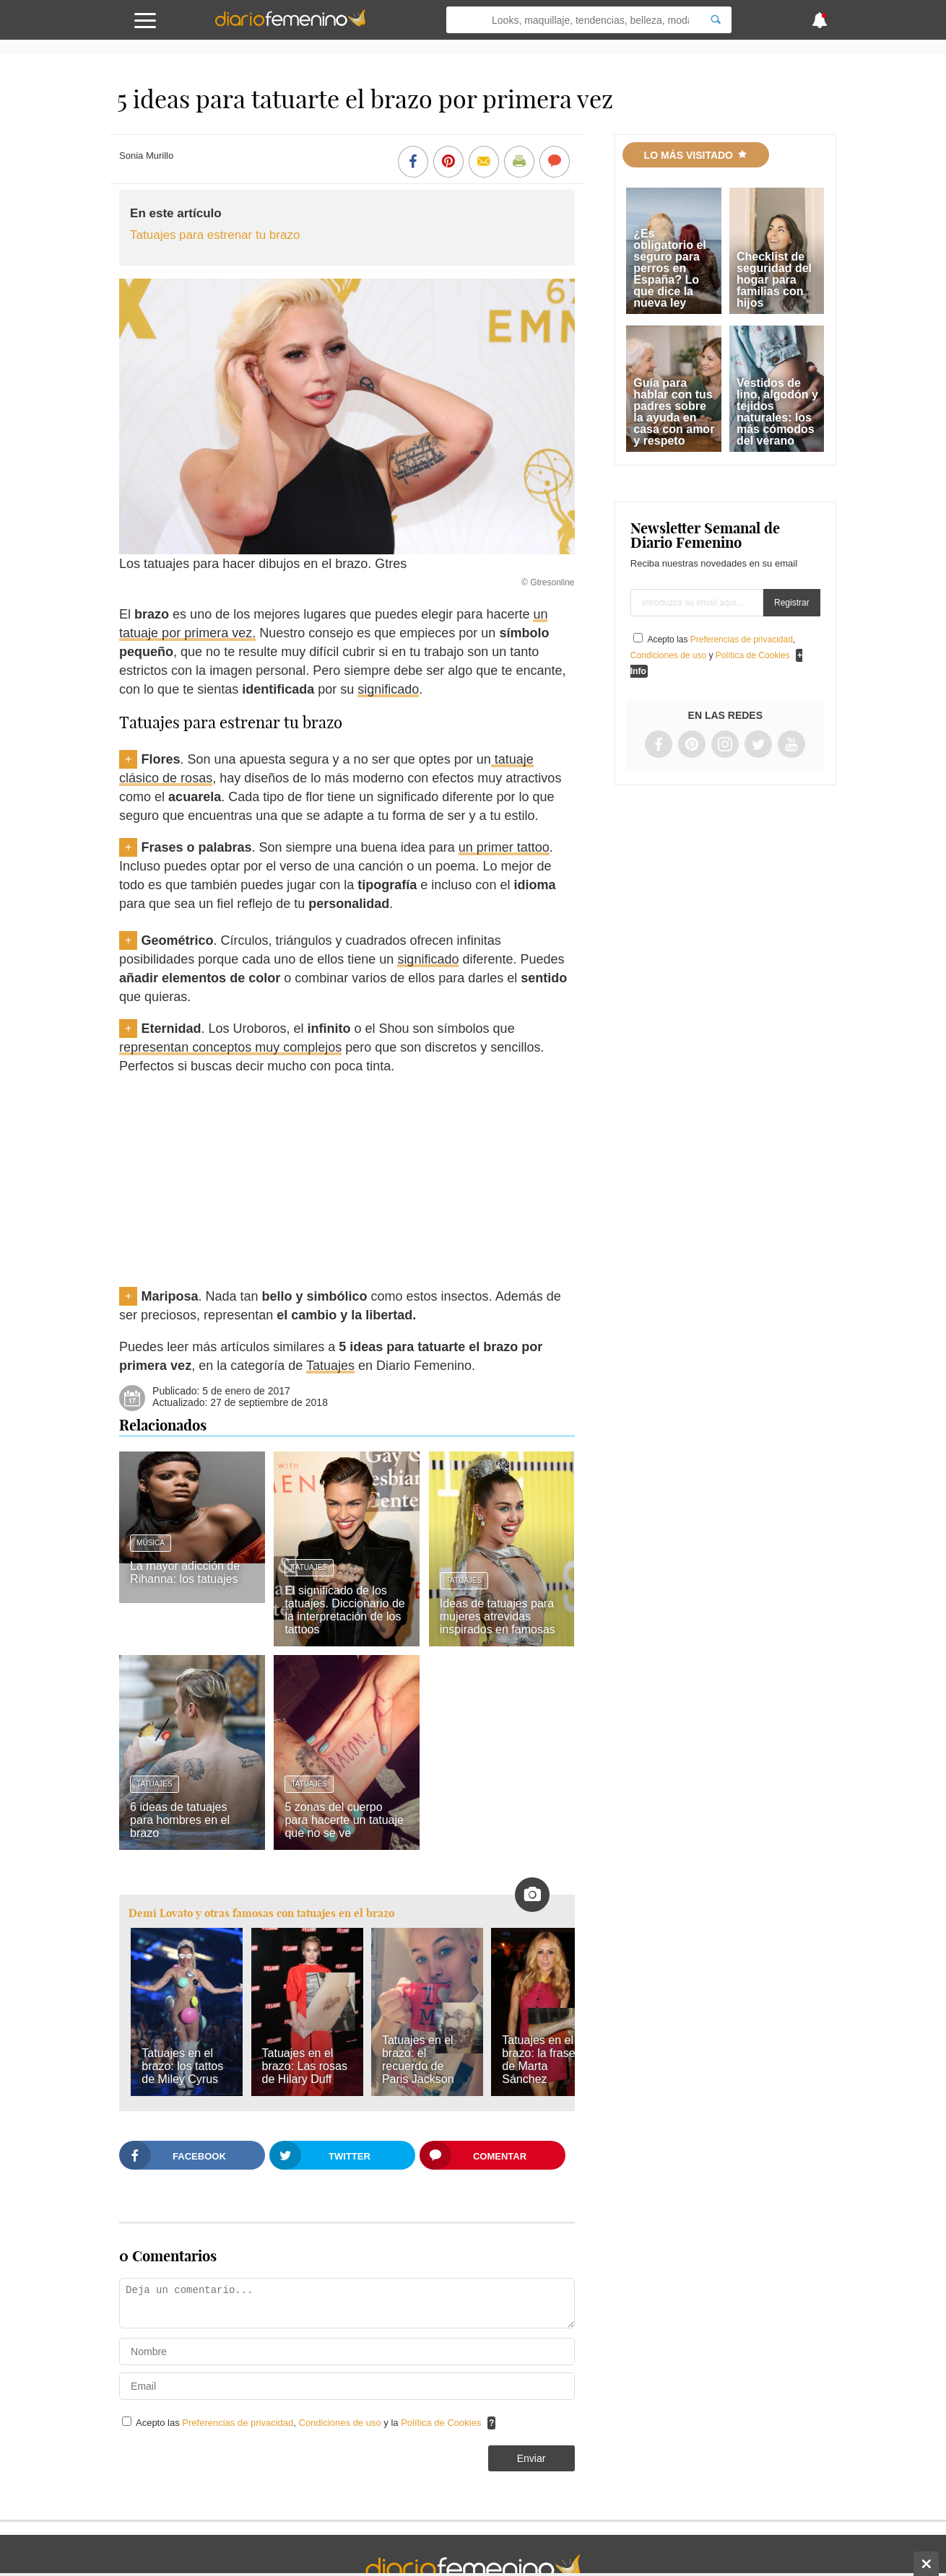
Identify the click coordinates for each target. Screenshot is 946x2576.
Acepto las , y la (310, 2422)
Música (150, 1543)
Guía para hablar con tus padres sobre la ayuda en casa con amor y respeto (673, 412)
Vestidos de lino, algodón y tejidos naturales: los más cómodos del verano (777, 412)
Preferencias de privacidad (237, 2422)
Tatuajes (330, 1365)
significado (388, 689)
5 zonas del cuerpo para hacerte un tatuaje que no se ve (344, 1820)
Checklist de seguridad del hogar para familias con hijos (774, 279)
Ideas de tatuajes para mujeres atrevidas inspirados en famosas (497, 1616)
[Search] (716, 19)
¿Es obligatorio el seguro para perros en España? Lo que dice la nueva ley (669, 268)
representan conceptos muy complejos (230, 1047)
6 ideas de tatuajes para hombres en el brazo (180, 1820)
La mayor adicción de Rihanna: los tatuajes (185, 1572)
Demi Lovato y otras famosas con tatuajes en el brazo (261, 1913)
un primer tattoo (504, 847)
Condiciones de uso (340, 2422)
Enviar (531, 2458)
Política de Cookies (441, 2422)
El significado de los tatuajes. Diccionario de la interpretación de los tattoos (344, 1610)
